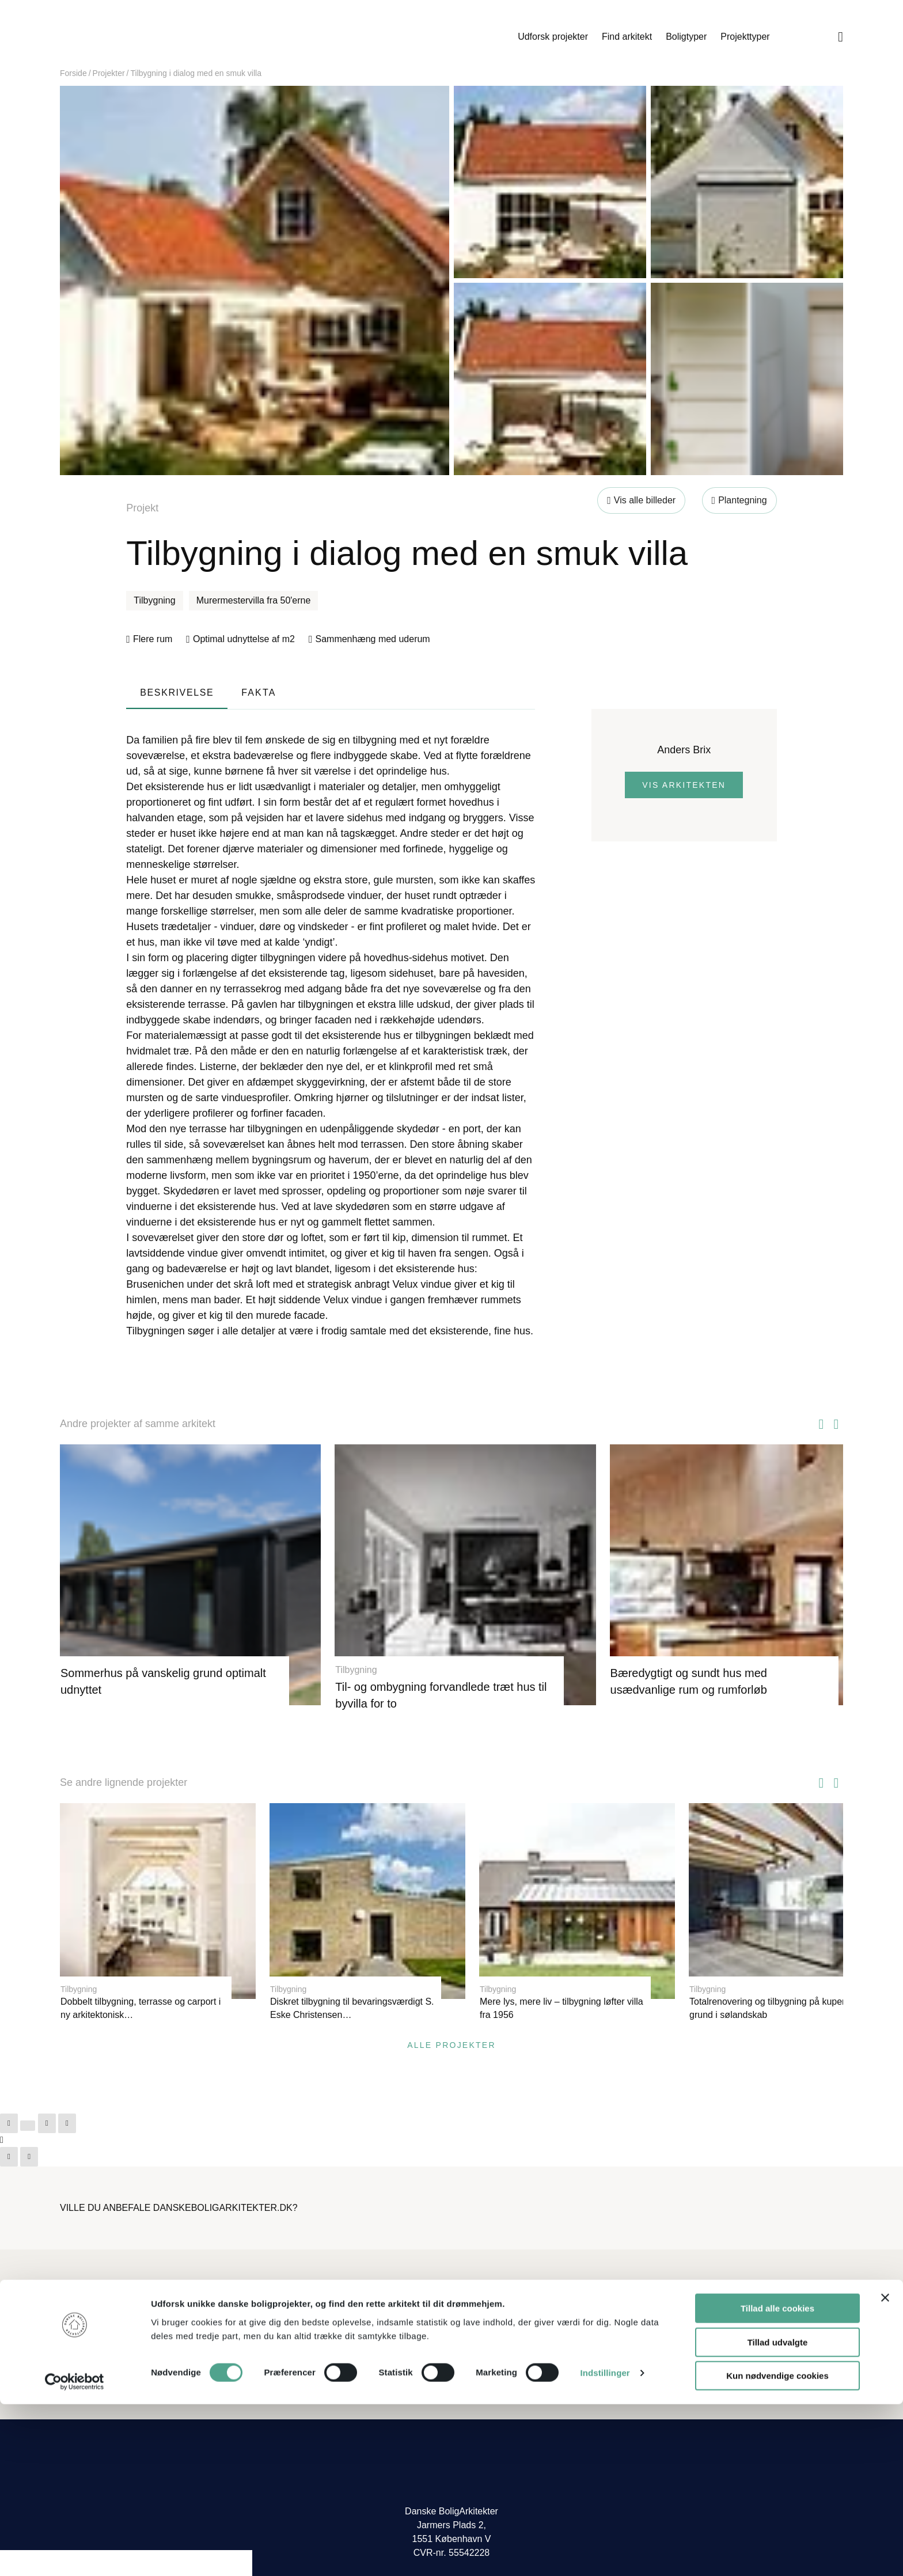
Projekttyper (744, 36)
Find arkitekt (627, 36)
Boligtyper (686, 36)
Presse (472, 2341)
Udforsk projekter (553, 36)
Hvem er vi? (482, 2290)
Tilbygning (154, 600)
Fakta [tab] (258, 692)
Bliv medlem (683, 2290)
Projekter (109, 73)
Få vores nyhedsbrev (501, 2359)
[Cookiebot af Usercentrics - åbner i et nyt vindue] (74, 2553)
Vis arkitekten (684, 785)
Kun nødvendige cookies (777, 2547)
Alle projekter (451, 2024)
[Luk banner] (885, 2469)
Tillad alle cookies (777, 2480)
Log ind (673, 2308)
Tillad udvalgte (778, 2514)
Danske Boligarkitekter (152, 36)
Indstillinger (604, 2545)
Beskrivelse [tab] (177, 692)
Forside (73, 73)
